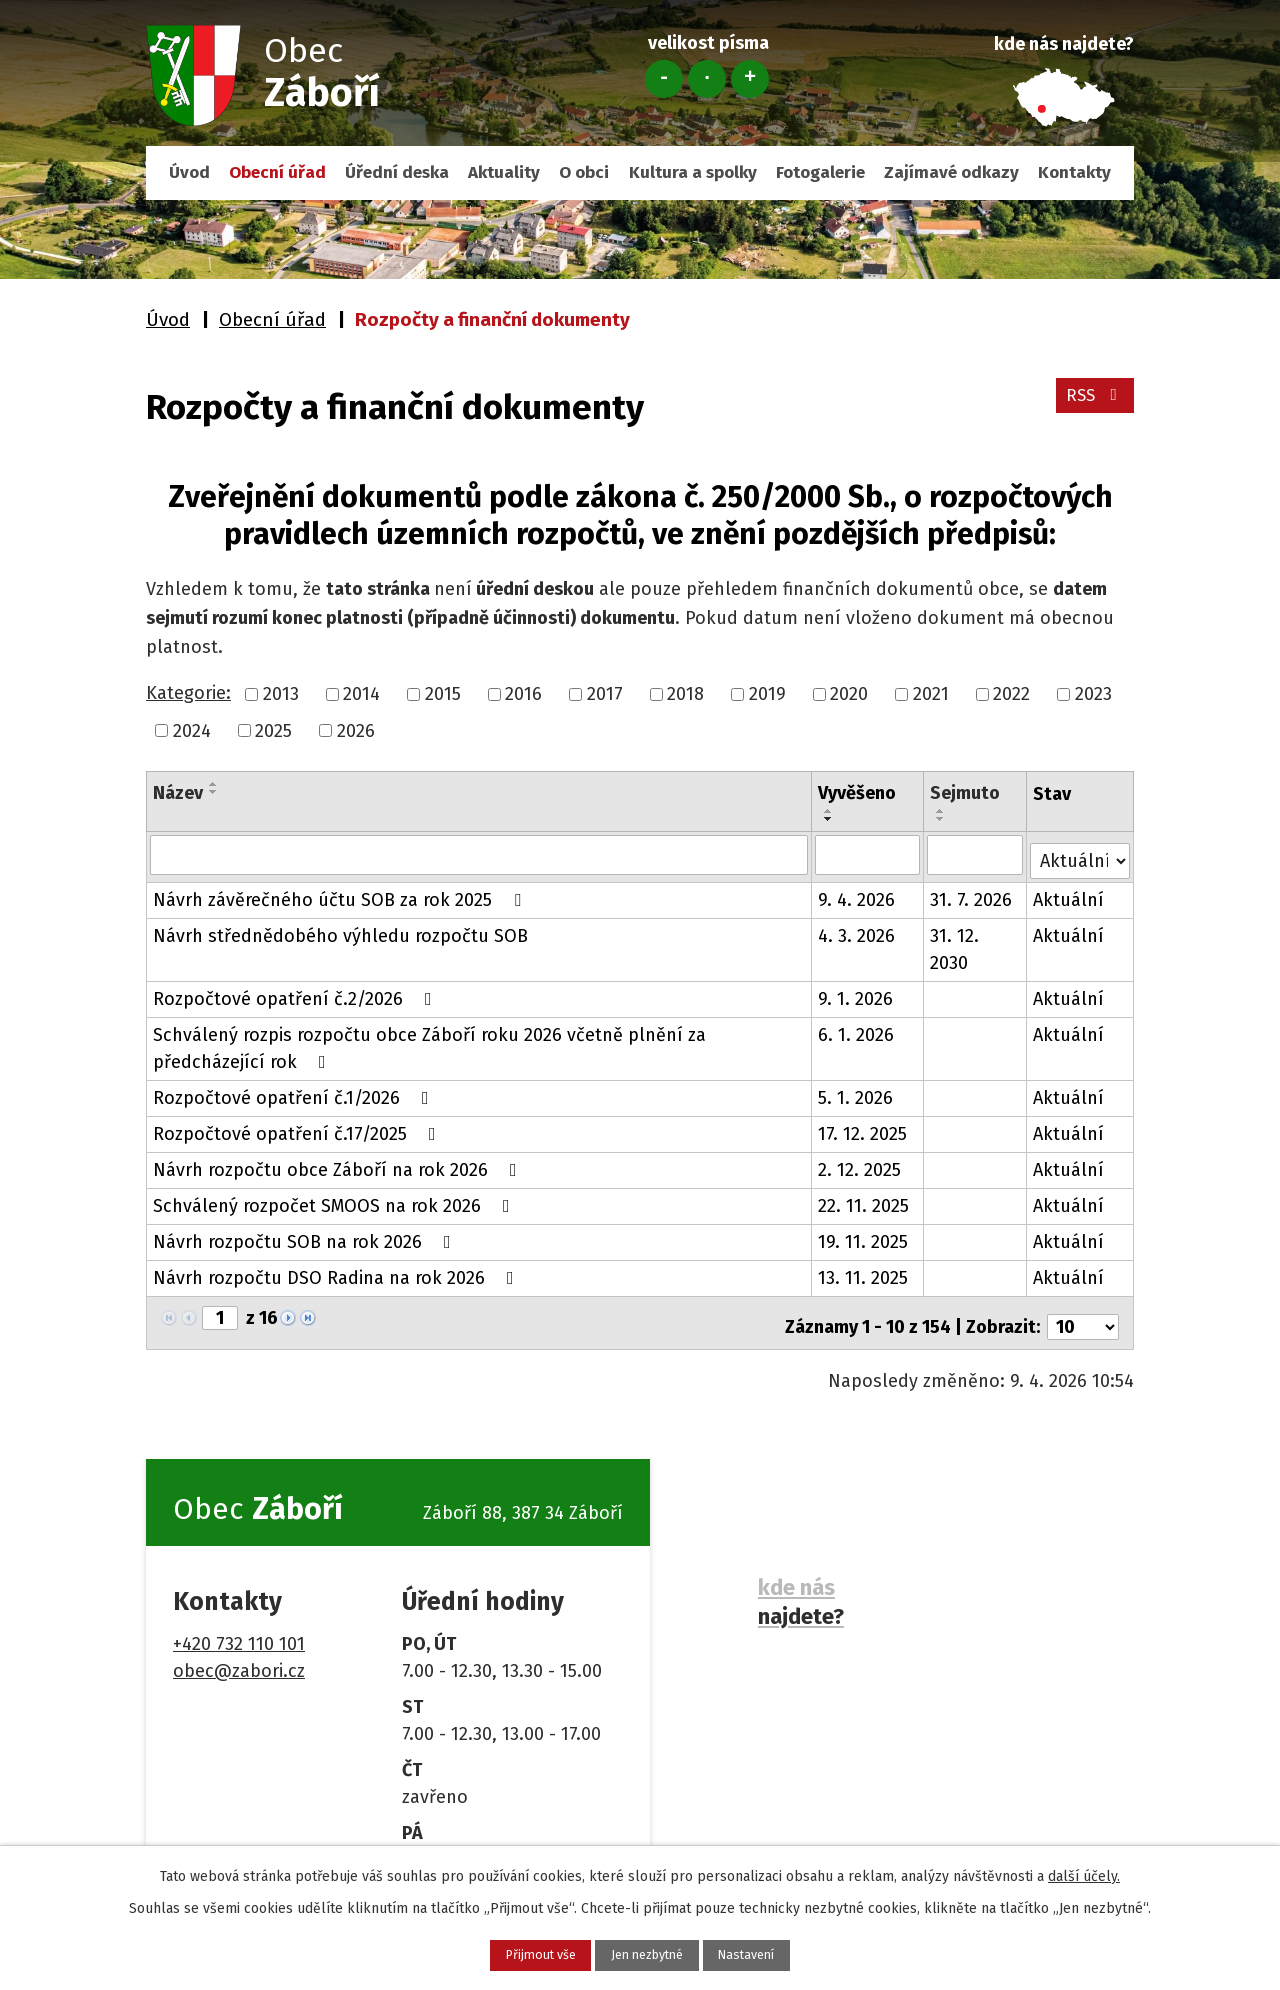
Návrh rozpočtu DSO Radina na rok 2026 (337, 1272)
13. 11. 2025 (864, 1272)
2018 (685, 694)
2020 (849, 694)
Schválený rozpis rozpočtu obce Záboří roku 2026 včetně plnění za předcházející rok (429, 1042)
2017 (605, 694)
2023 (1093, 694)
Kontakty (1074, 172)
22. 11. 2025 (864, 1200)
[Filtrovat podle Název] (479, 854)
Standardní (707, 79)
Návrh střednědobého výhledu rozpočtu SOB (340, 930)
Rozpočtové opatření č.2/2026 (296, 993)
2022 (1011, 694)
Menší (664, 79)
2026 (356, 730)
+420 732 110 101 (239, 1630)
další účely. (1084, 1871)
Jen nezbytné (648, 1952)
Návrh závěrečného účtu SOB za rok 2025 (341, 894)
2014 (361, 694)
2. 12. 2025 (860, 1164)
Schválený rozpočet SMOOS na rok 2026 (335, 1200)
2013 (281, 694)
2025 (273, 730)
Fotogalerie (820, 172)
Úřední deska (397, 172)
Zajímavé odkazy (951, 172)
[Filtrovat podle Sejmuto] (976, 854)
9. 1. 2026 (856, 993)
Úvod (189, 172)
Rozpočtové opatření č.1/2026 (295, 1092)
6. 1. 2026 (857, 1029)
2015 (443, 694)
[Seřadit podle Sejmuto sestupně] (942, 819)
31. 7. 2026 (972, 894)
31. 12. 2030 (955, 943)
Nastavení (781, 1952)
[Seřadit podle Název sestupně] (214, 792)
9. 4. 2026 (857, 894)
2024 (192, 730)
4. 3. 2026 (857, 930)
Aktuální (1069, 894)
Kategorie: (188, 693)
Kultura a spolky (693, 172)
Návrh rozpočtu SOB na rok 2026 (306, 1236)
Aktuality (504, 172)
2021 (931, 694)
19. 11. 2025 (864, 1236)
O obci (584, 172)
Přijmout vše (506, 1952)
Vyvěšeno (858, 793)
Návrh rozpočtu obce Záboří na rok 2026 (339, 1164)
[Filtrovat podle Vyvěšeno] (868, 854)
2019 (767, 694)
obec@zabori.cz (239, 1657)
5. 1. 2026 (856, 1092)
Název (178, 793)
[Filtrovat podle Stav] (1080, 852)
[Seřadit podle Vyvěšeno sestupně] (830, 819)
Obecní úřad (277, 172)
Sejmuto (966, 793)
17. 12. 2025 (863, 1128)
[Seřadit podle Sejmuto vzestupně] (942, 811)
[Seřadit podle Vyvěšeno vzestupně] (830, 811)
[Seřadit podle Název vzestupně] (214, 784)
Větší (750, 79)
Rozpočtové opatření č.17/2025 (298, 1128)
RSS (1092, 404)
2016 (523, 694)
